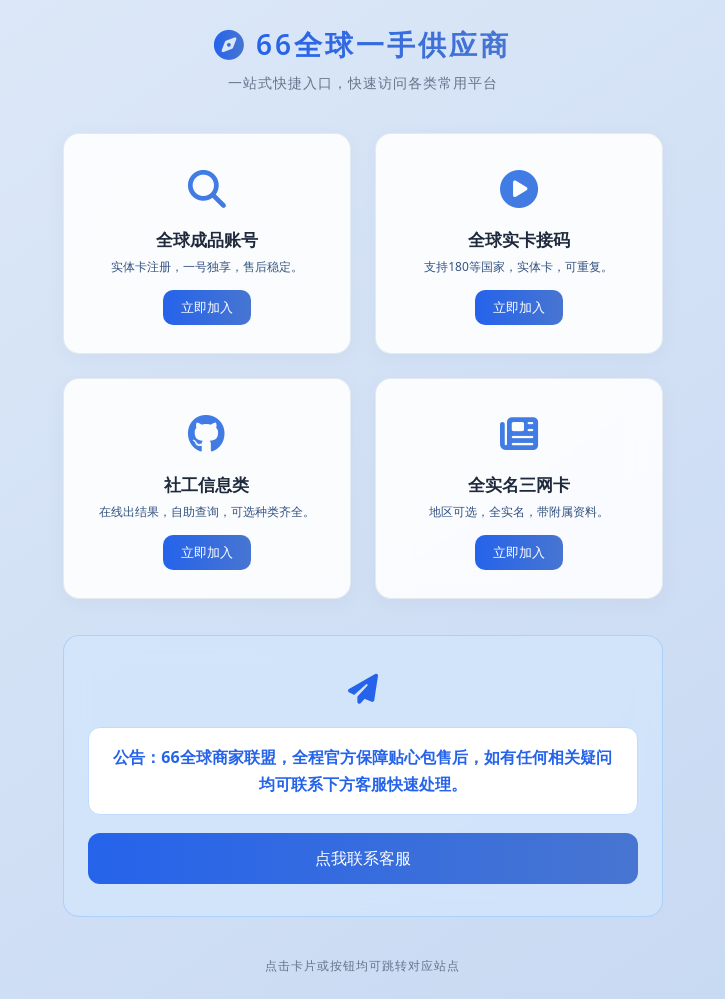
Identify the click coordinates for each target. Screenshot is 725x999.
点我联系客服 (363, 858)
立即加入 (207, 307)
